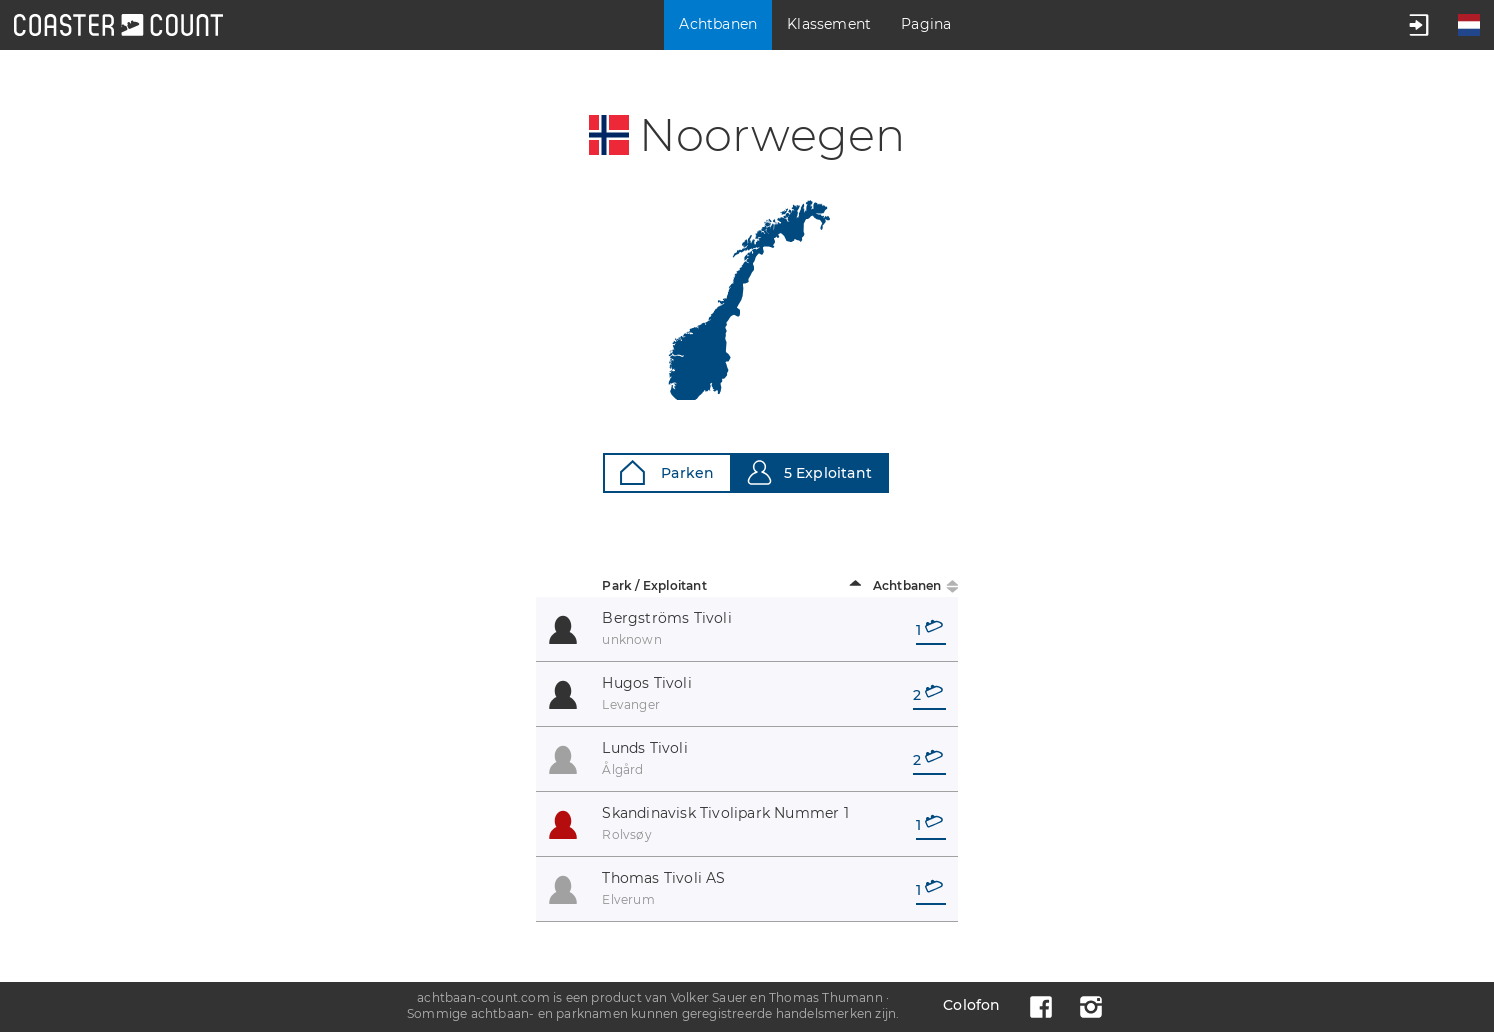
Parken (667, 472)
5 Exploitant (809, 472)
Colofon (971, 1005)
